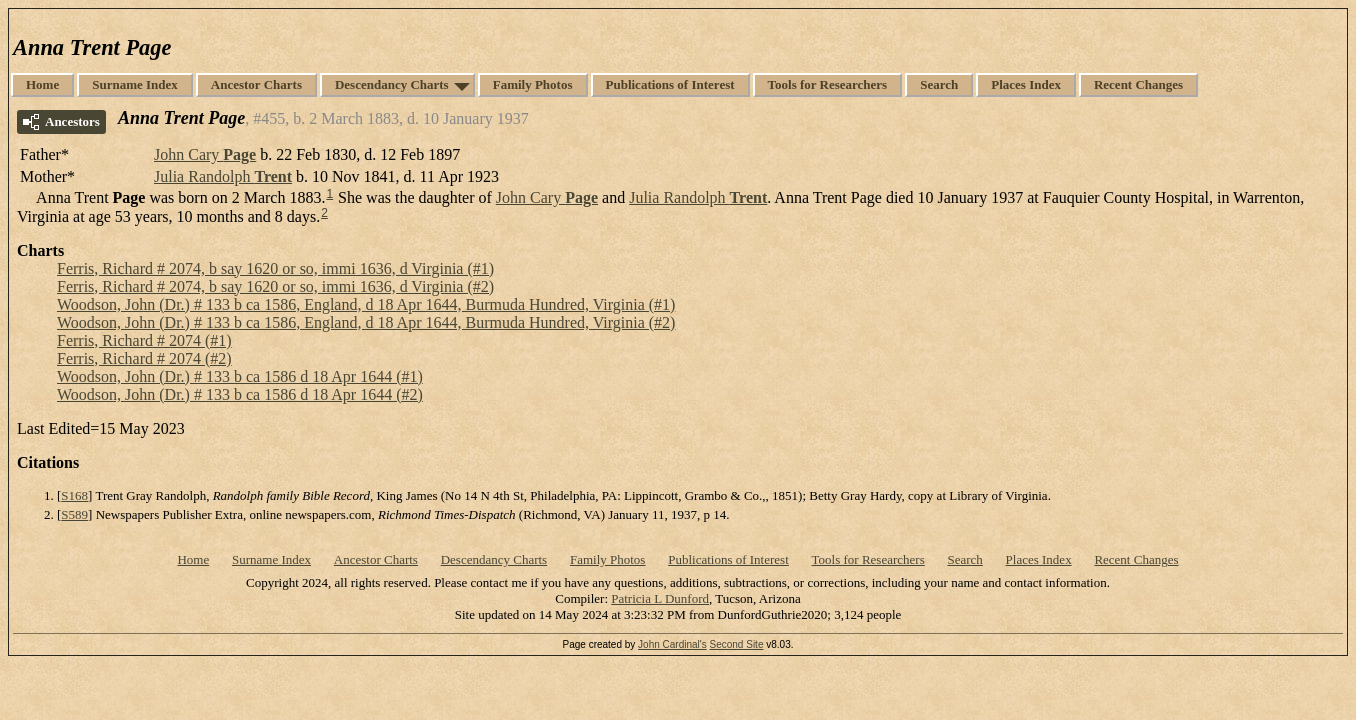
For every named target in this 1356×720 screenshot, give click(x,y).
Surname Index (135, 84)
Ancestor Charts (256, 84)
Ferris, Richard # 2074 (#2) (144, 358)
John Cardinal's (672, 644)
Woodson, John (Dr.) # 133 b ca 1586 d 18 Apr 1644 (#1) (240, 376)
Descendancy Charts (392, 84)
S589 (74, 514)
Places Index (1026, 84)
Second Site (737, 644)
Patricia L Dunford (660, 598)
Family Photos (533, 84)
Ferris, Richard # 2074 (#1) (144, 340)
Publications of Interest (670, 84)
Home (42, 84)
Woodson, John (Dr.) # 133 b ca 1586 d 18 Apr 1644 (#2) (240, 394)
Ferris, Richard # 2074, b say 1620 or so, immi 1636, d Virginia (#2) (275, 286)
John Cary (205, 154)
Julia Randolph (223, 176)
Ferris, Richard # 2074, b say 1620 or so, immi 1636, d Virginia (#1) (275, 268)
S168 (74, 495)
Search (939, 84)
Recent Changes (1138, 84)
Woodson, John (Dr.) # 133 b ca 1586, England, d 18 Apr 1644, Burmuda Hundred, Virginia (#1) (366, 304)
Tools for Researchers (828, 84)
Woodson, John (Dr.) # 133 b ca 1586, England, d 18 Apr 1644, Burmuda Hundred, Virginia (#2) (366, 322)
